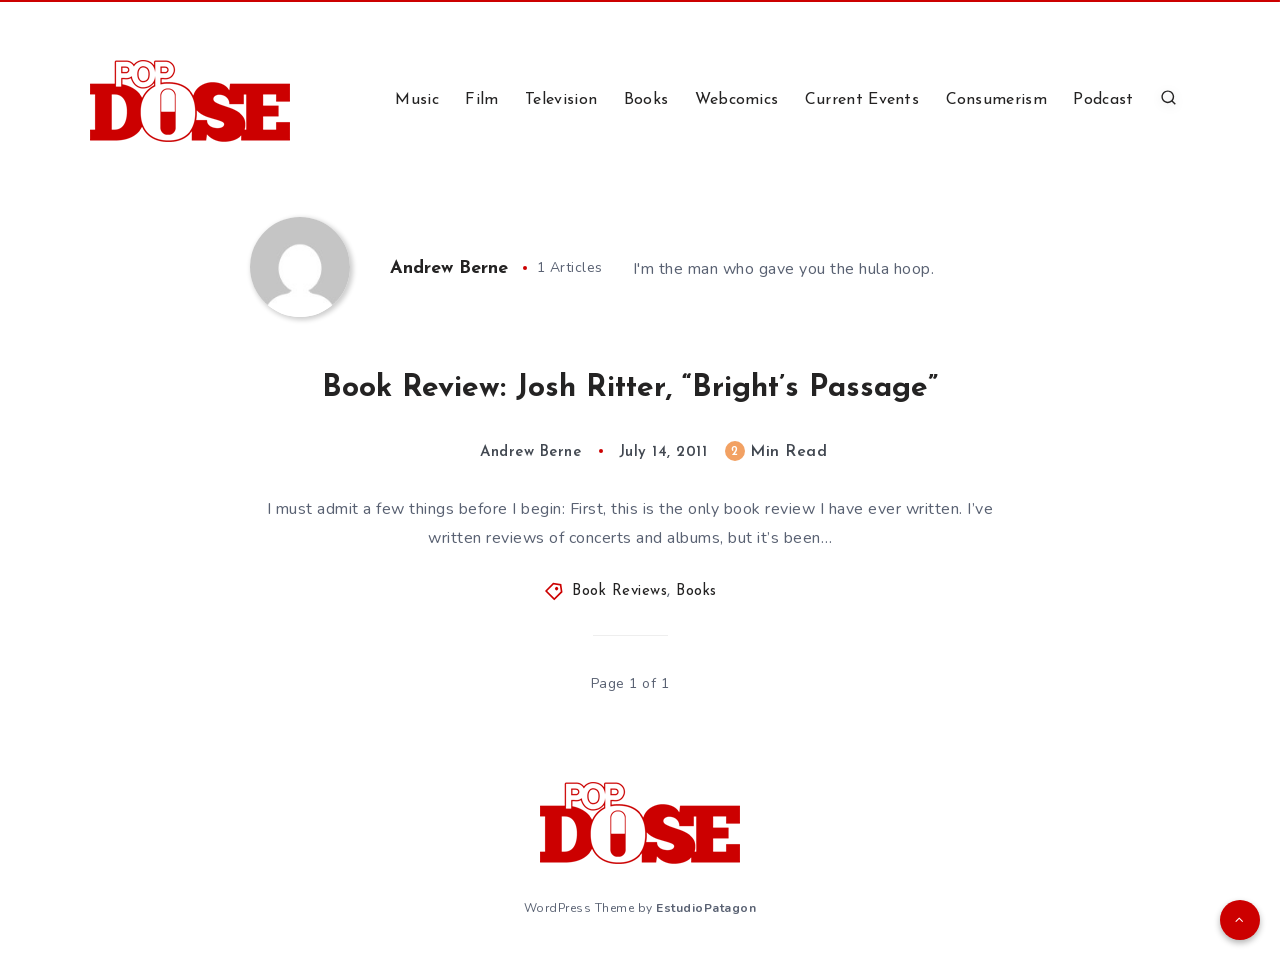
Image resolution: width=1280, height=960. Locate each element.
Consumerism (996, 100)
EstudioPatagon (706, 908)
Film (481, 100)
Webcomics (737, 100)
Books (646, 100)
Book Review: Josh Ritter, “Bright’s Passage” (630, 388)
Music (417, 100)
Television (561, 100)
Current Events (862, 100)
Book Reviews (619, 591)
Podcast (1103, 100)
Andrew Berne (449, 268)
